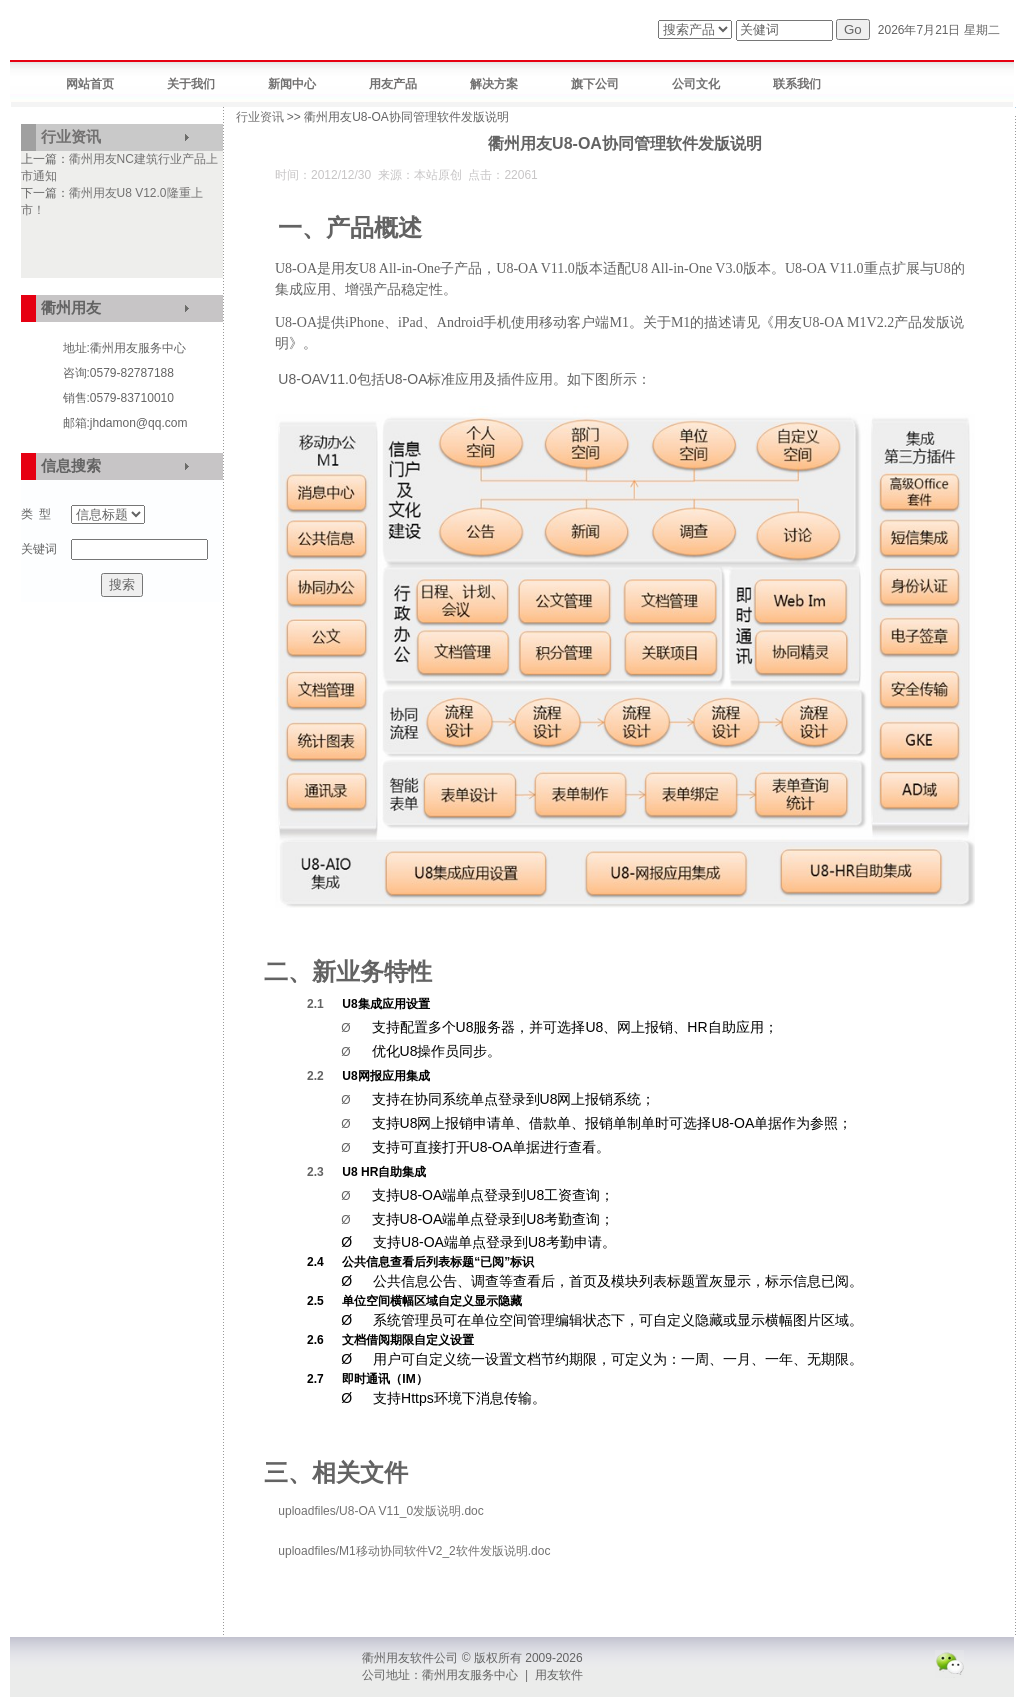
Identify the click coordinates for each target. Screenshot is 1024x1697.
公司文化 (696, 84)
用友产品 (393, 84)
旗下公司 (595, 84)
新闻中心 (292, 84)
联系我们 (797, 84)
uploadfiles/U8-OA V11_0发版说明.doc (380, 1511)
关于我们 (191, 84)
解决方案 (494, 84)
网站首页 (90, 84)
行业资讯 (71, 136)
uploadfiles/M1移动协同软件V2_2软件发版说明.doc (414, 1551)
